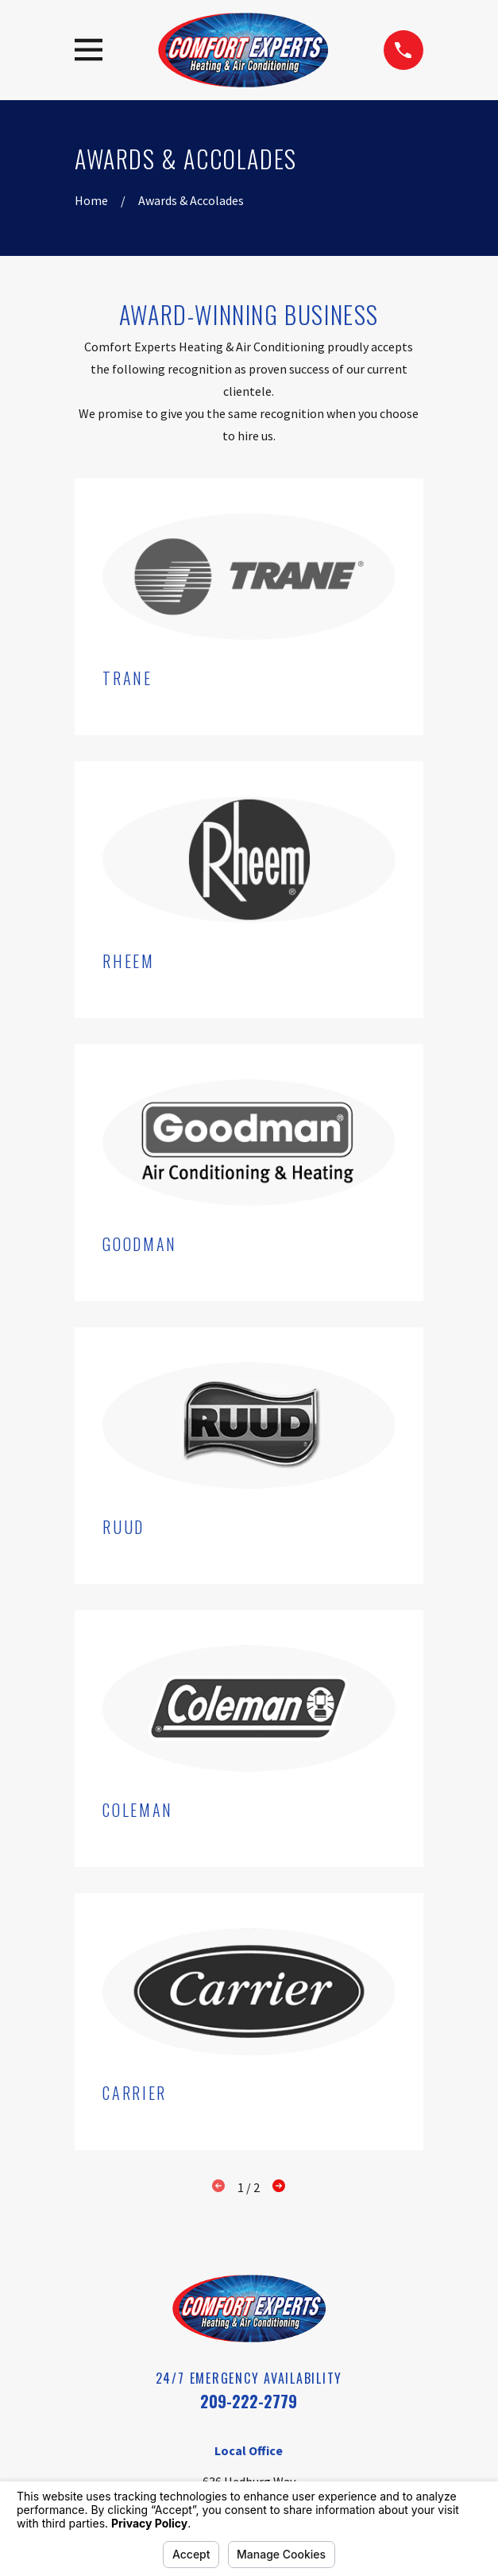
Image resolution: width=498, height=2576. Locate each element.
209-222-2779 (248, 2401)
